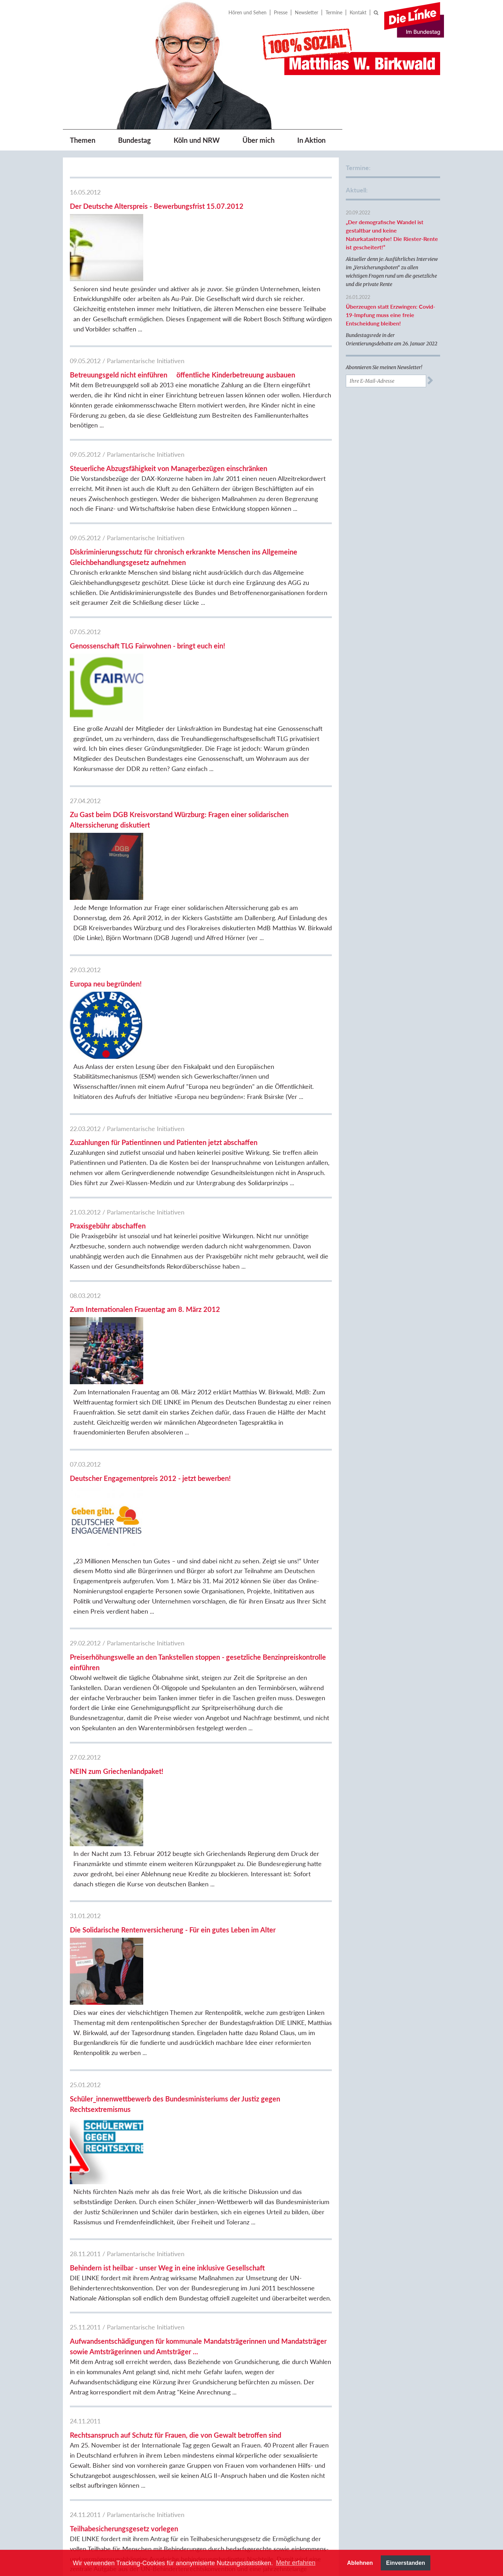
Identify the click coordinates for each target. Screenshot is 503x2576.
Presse (280, 12)
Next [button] (443, 2527)
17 (161, 2270)
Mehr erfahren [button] (295, 2562)
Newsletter (306, 12)
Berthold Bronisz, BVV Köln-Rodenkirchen (387, 2406)
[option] (192, 2527)
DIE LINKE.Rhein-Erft (380, 2421)
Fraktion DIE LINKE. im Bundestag (382, 2345)
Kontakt (358, 12)
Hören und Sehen (247, 12)
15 (135, 2270)
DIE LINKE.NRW (374, 2360)
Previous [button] (164, 2527)
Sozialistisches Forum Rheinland (380, 2467)
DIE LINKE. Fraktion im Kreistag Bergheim (382, 2436)
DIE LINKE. (368, 2330)
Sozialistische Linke (377, 2452)
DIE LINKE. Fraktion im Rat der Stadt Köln (390, 2387)
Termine (334, 12)
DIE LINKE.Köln (373, 2372)
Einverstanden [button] (405, 2563)
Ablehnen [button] (360, 2563)
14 (121, 2270)
